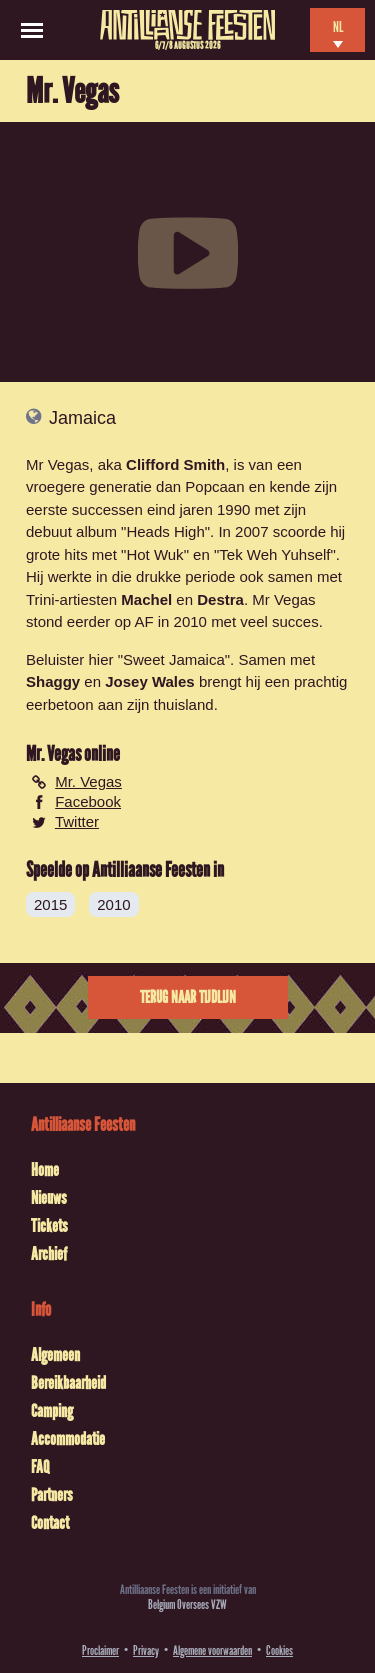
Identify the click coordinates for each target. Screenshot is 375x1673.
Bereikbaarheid (68, 1383)
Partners (52, 1495)
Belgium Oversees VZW (187, 1604)
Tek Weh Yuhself (274, 554)
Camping (52, 1411)
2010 (113, 904)
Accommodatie (68, 1439)
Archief (49, 1254)
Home (45, 1170)
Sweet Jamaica (174, 659)
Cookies (279, 1650)
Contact (50, 1523)
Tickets (49, 1226)
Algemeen (55, 1355)
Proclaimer (100, 1650)
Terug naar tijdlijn (188, 997)
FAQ (40, 1467)
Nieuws (49, 1198)
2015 (50, 904)
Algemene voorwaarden (212, 1650)
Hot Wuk (154, 554)
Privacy (146, 1650)
